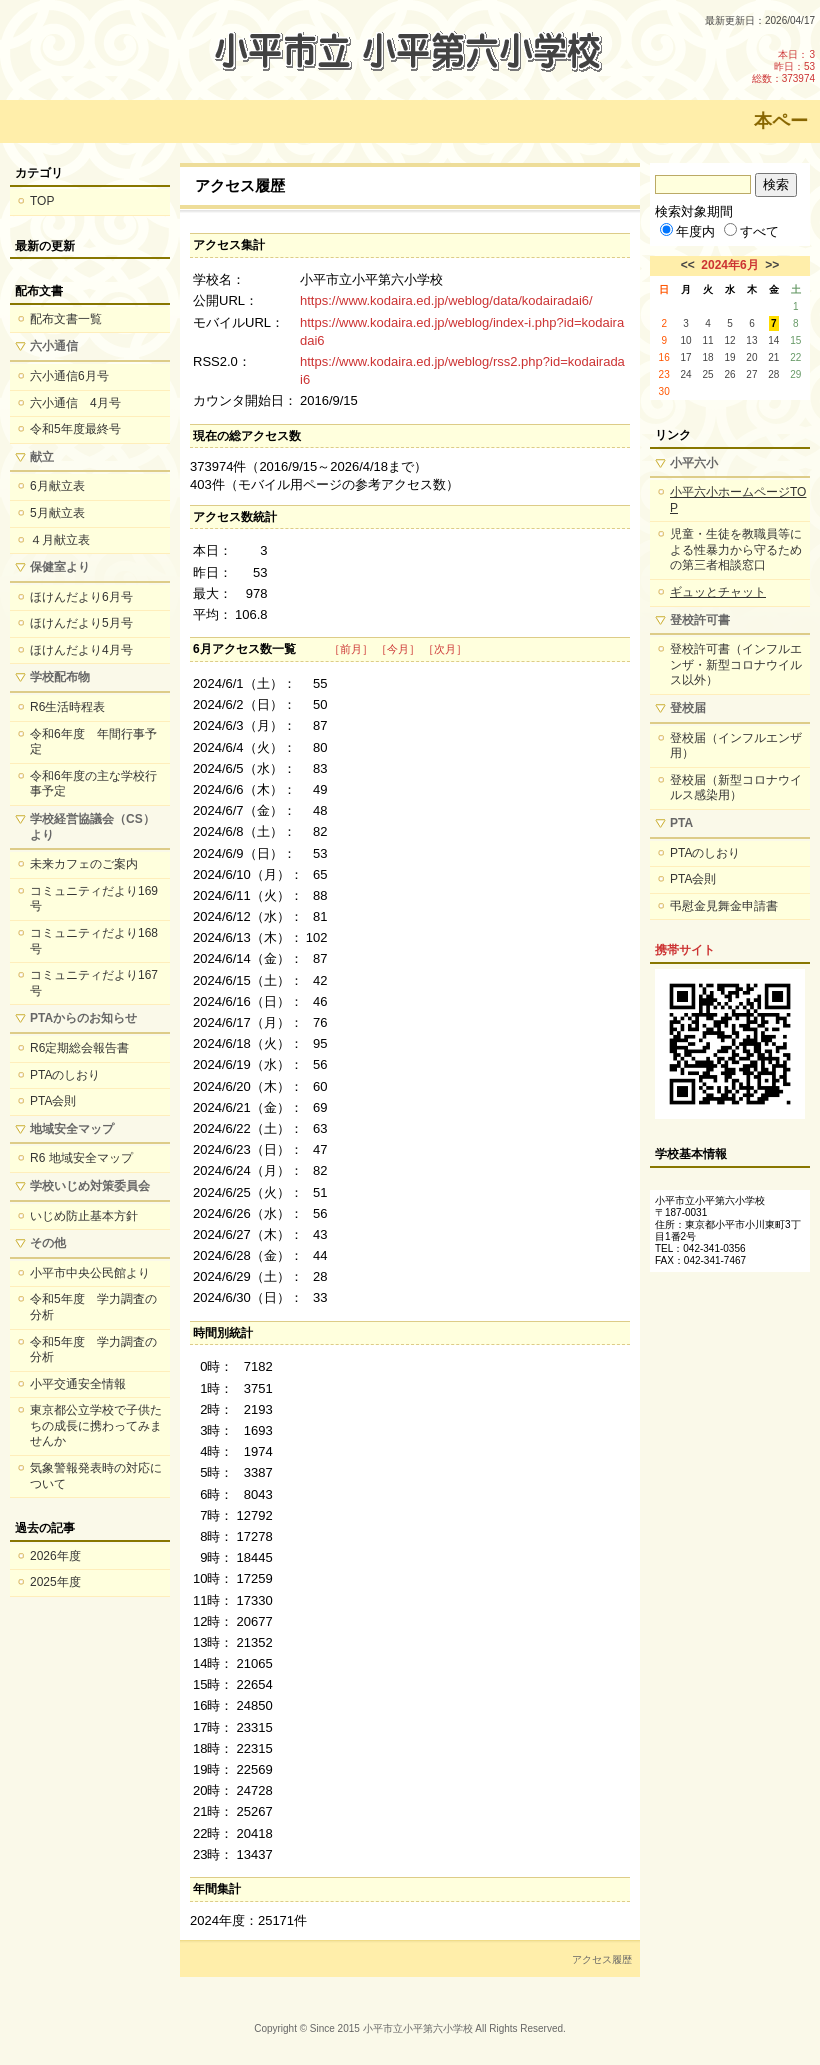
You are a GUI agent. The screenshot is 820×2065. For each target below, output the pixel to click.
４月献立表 (60, 540)
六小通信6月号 (69, 376)
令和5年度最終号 (75, 429)
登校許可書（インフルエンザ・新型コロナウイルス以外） (736, 664)
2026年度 (55, 1556)
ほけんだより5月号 (81, 623)
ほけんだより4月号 (81, 650)
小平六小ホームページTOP (738, 500)
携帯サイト (685, 950)
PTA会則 (53, 1101)
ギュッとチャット (718, 592)
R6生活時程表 (67, 707)
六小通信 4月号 (75, 403)
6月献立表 (57, 486)
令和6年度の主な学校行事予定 (93, 784)
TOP (42, 201)
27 (751, 374)
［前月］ (351, 649)
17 (686, 357)
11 (707, 340)
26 (729, 374)
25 (707, 374)
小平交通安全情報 (78, 1384)
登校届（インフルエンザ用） (736, 746)
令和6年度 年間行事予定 (93, 742)
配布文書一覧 (66, 319)
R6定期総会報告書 (79, 1048)
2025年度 (55, 1582)
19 (729, 357)
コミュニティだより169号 (94, 899)
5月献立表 (57, 513)
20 (751, 357)
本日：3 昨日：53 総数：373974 (783, 66)
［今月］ (398, 649)
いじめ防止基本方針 (84, 1216)
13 (751, 340)
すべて (751, 231)
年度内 (687, 231)
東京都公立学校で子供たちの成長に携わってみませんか (96, 1425)
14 (773, 340)
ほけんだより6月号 (81, 597)
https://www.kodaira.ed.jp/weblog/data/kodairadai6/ (446, 300)
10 (686, 340)
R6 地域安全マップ (81, 1158)
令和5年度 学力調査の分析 (93, 1307)
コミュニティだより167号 (94, 983)
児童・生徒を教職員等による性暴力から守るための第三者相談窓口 (736, 549)
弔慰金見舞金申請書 (724, 906)
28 (773, 374)
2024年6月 (729, 265)
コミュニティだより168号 (94, 941)
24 (686, 374)
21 (773, 357)
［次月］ (445, 649)
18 (707, 357)
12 (729, 340)
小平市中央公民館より (90, 1273)
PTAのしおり (65, 1075)
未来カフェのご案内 (84, 864)
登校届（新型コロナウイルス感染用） (736, 788)
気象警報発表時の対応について (96, 1476)
